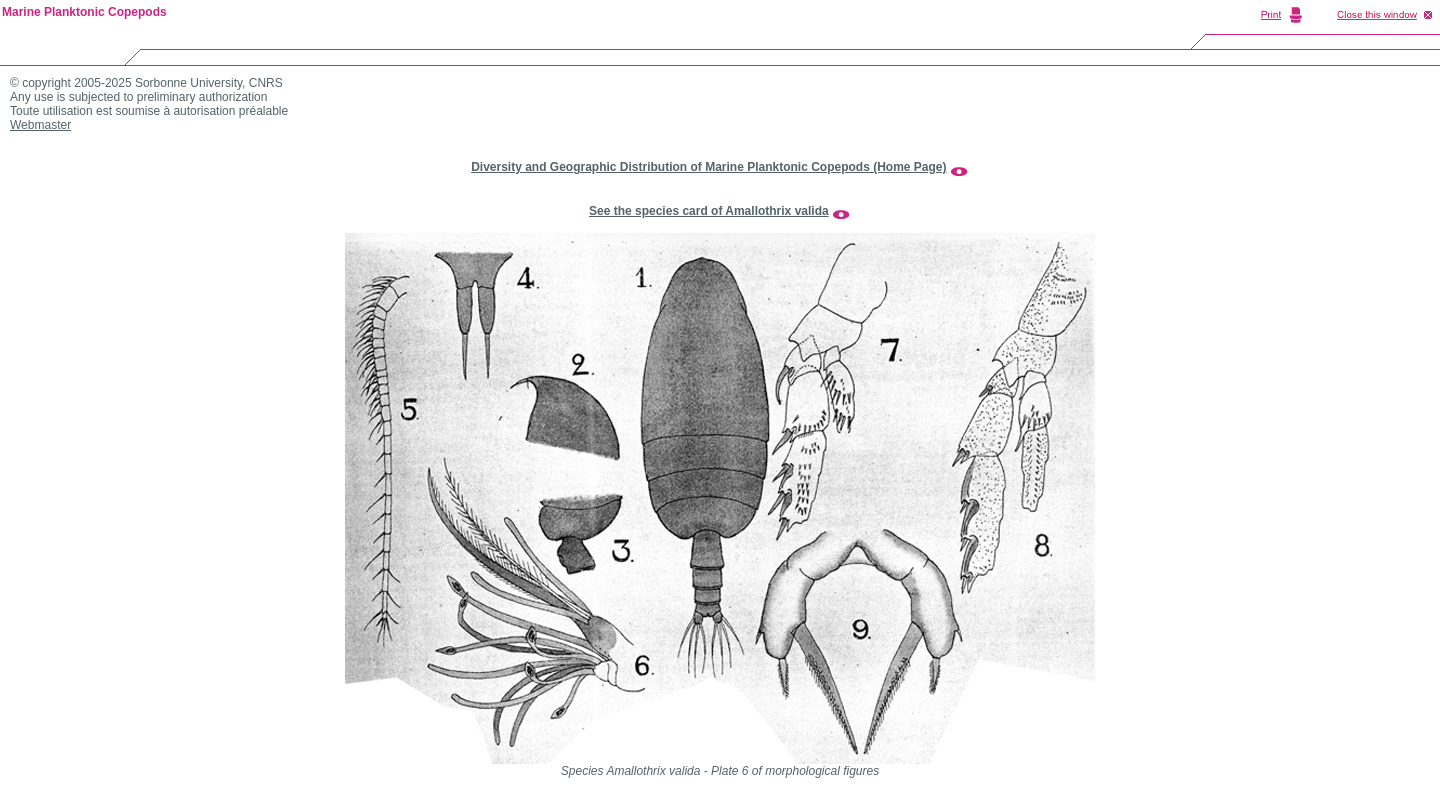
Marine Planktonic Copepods (84, 12)
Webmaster (40, 125)
